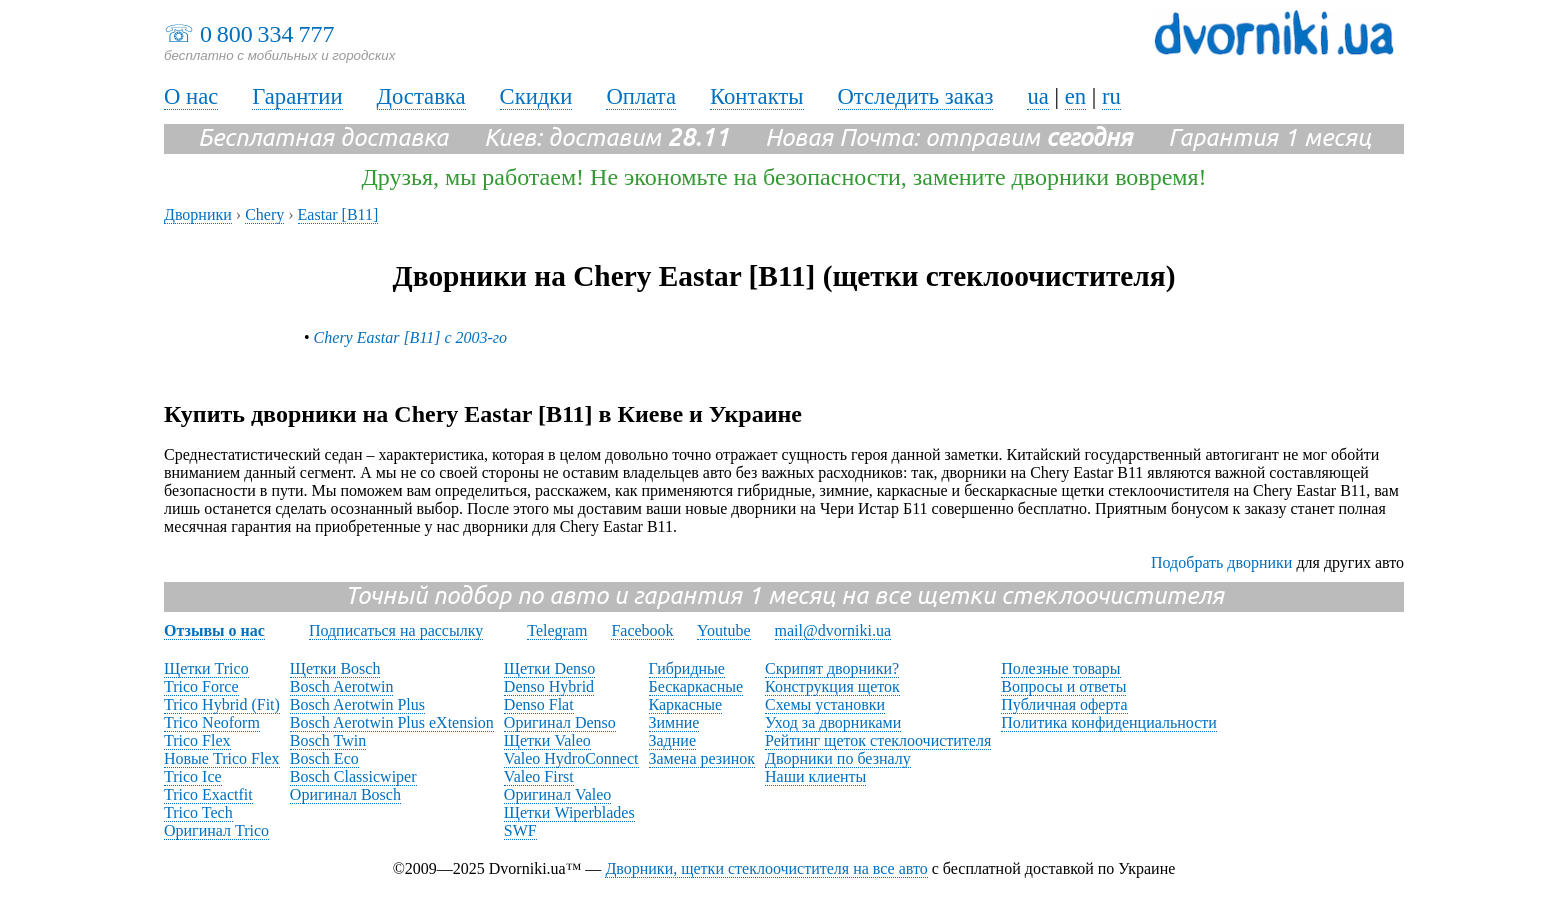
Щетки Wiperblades (569, 812)
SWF (520, 830)
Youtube (724, 630)
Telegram (557, 630)
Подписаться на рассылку (396, 630)
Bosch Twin (328, 740)
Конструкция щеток (832, 686)
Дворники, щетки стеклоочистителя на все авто (766, 868)
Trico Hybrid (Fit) (222, 704)
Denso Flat (539, 704)
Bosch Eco (324, 758)
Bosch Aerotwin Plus (357, 704)
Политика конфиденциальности (1109, 722)
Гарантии (297, 96)
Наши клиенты (815, 776)
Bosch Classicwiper (353, 776)
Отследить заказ (916, 96)
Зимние (674, 722)
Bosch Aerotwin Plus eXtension (392, 722)
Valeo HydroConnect (571, 758)
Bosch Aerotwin (342, 686)
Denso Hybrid (549, 686)
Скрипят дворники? (832, 668)
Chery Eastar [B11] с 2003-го (410, 337)
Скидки (536, 96)
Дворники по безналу (838, 758)
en (1075, 96)
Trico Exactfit (208, 794)
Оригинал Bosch (345, 794)
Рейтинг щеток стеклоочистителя (878, 740)
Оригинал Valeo (557, 794)
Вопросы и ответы (1063, 686)
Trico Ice (193, 776)
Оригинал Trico (216, 830)
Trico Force (201, 686)
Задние (672, 740)
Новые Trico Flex (222, 758)
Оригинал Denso (560, 722)
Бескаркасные (696, 686)
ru (1111, 96)
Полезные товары (1060, 668)
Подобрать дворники (1221, 562)
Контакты (757, 96)
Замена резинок (702, 758)
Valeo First (539, 776)
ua (1037, 96)
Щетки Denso (549, 668)
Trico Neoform (212, 722)
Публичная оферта (1064, 704)
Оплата (641, 96)
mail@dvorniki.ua (833, 630)
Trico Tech (198, 812)
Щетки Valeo (547, 740)
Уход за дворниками (833, 722)
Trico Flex (197, 740)
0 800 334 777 (267, 34)
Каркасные (686, 704)
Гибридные (687, 668)
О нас (191, 96)
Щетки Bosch (335, 668)
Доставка (421, 96)
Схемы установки (825, 704)
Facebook (642, 630)
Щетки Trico (206, 668)
